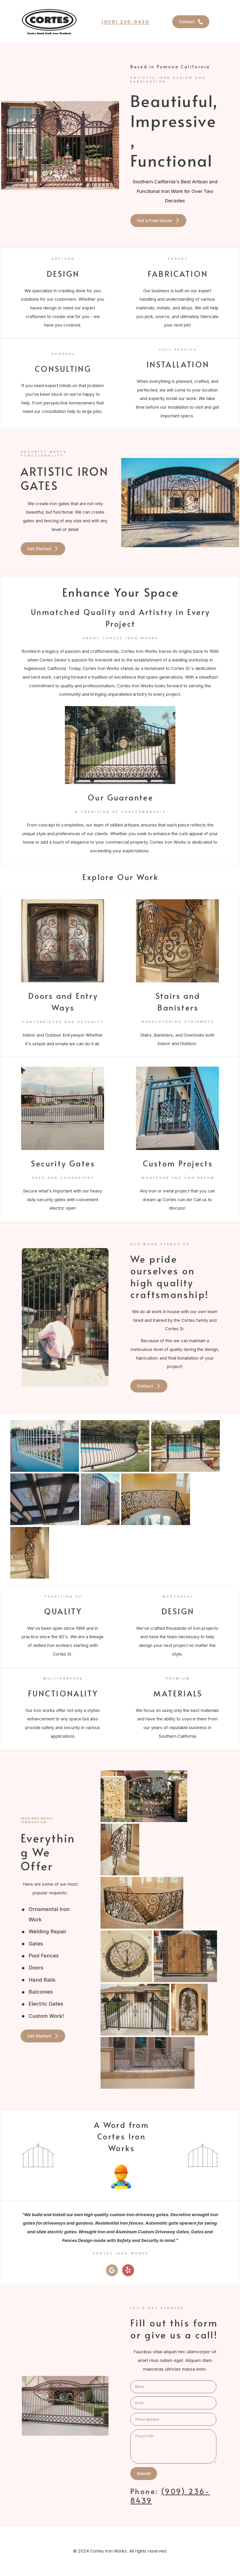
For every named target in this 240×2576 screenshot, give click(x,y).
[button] (190, 21)
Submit (144, 2473)
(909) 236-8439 (125, 22)
